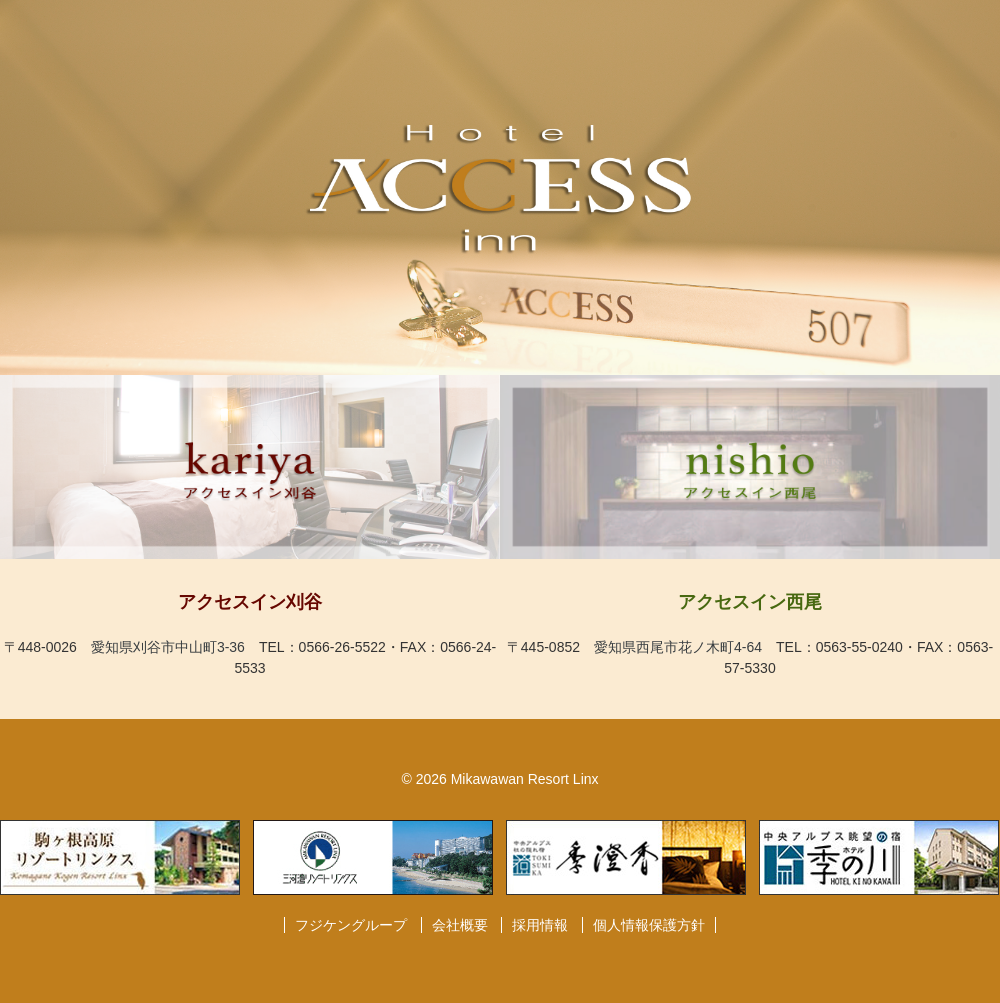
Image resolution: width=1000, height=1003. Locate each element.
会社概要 (460, 925)
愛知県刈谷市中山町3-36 (168, 647)
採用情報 (540, 925)
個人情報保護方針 (649, 925)
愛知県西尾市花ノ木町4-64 (678, 647)
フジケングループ (351, 925)
